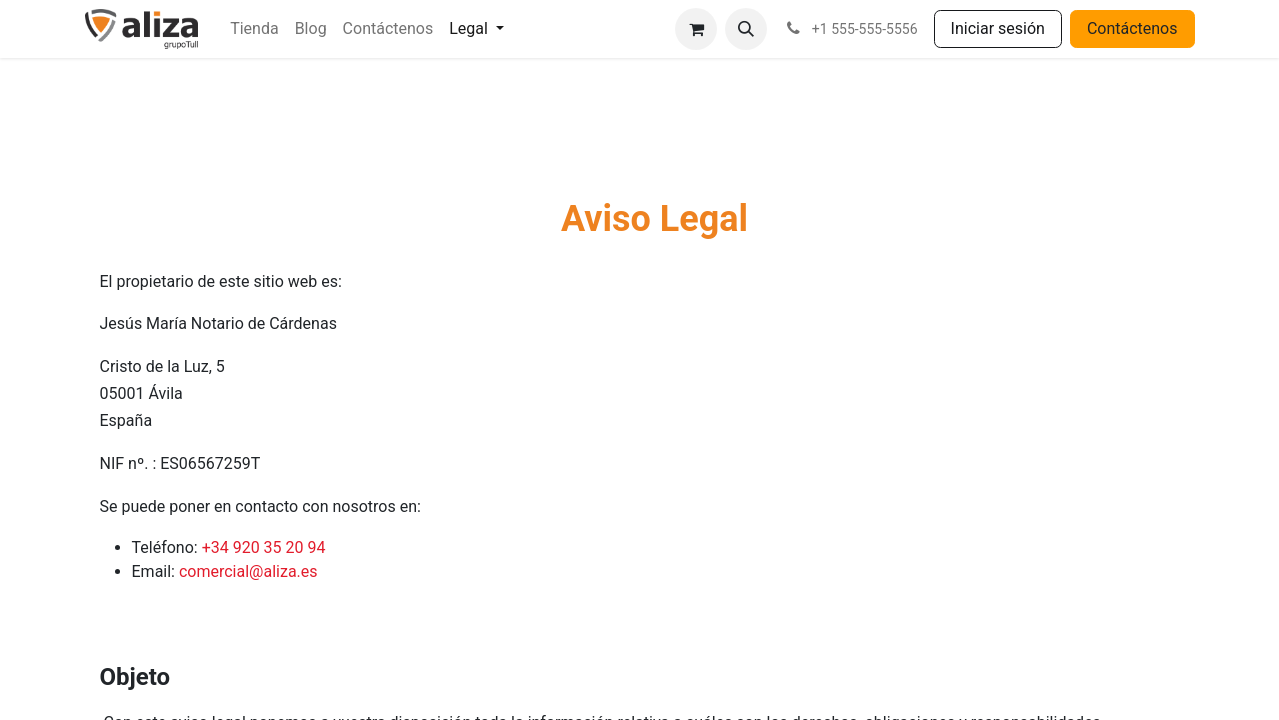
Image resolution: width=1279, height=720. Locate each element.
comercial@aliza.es (248, 571)
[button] (746, 29)
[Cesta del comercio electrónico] (696, 29)
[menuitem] (254, 29)
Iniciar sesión (998, 28)
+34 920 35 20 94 (264, 547)
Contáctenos (1132, 28)
